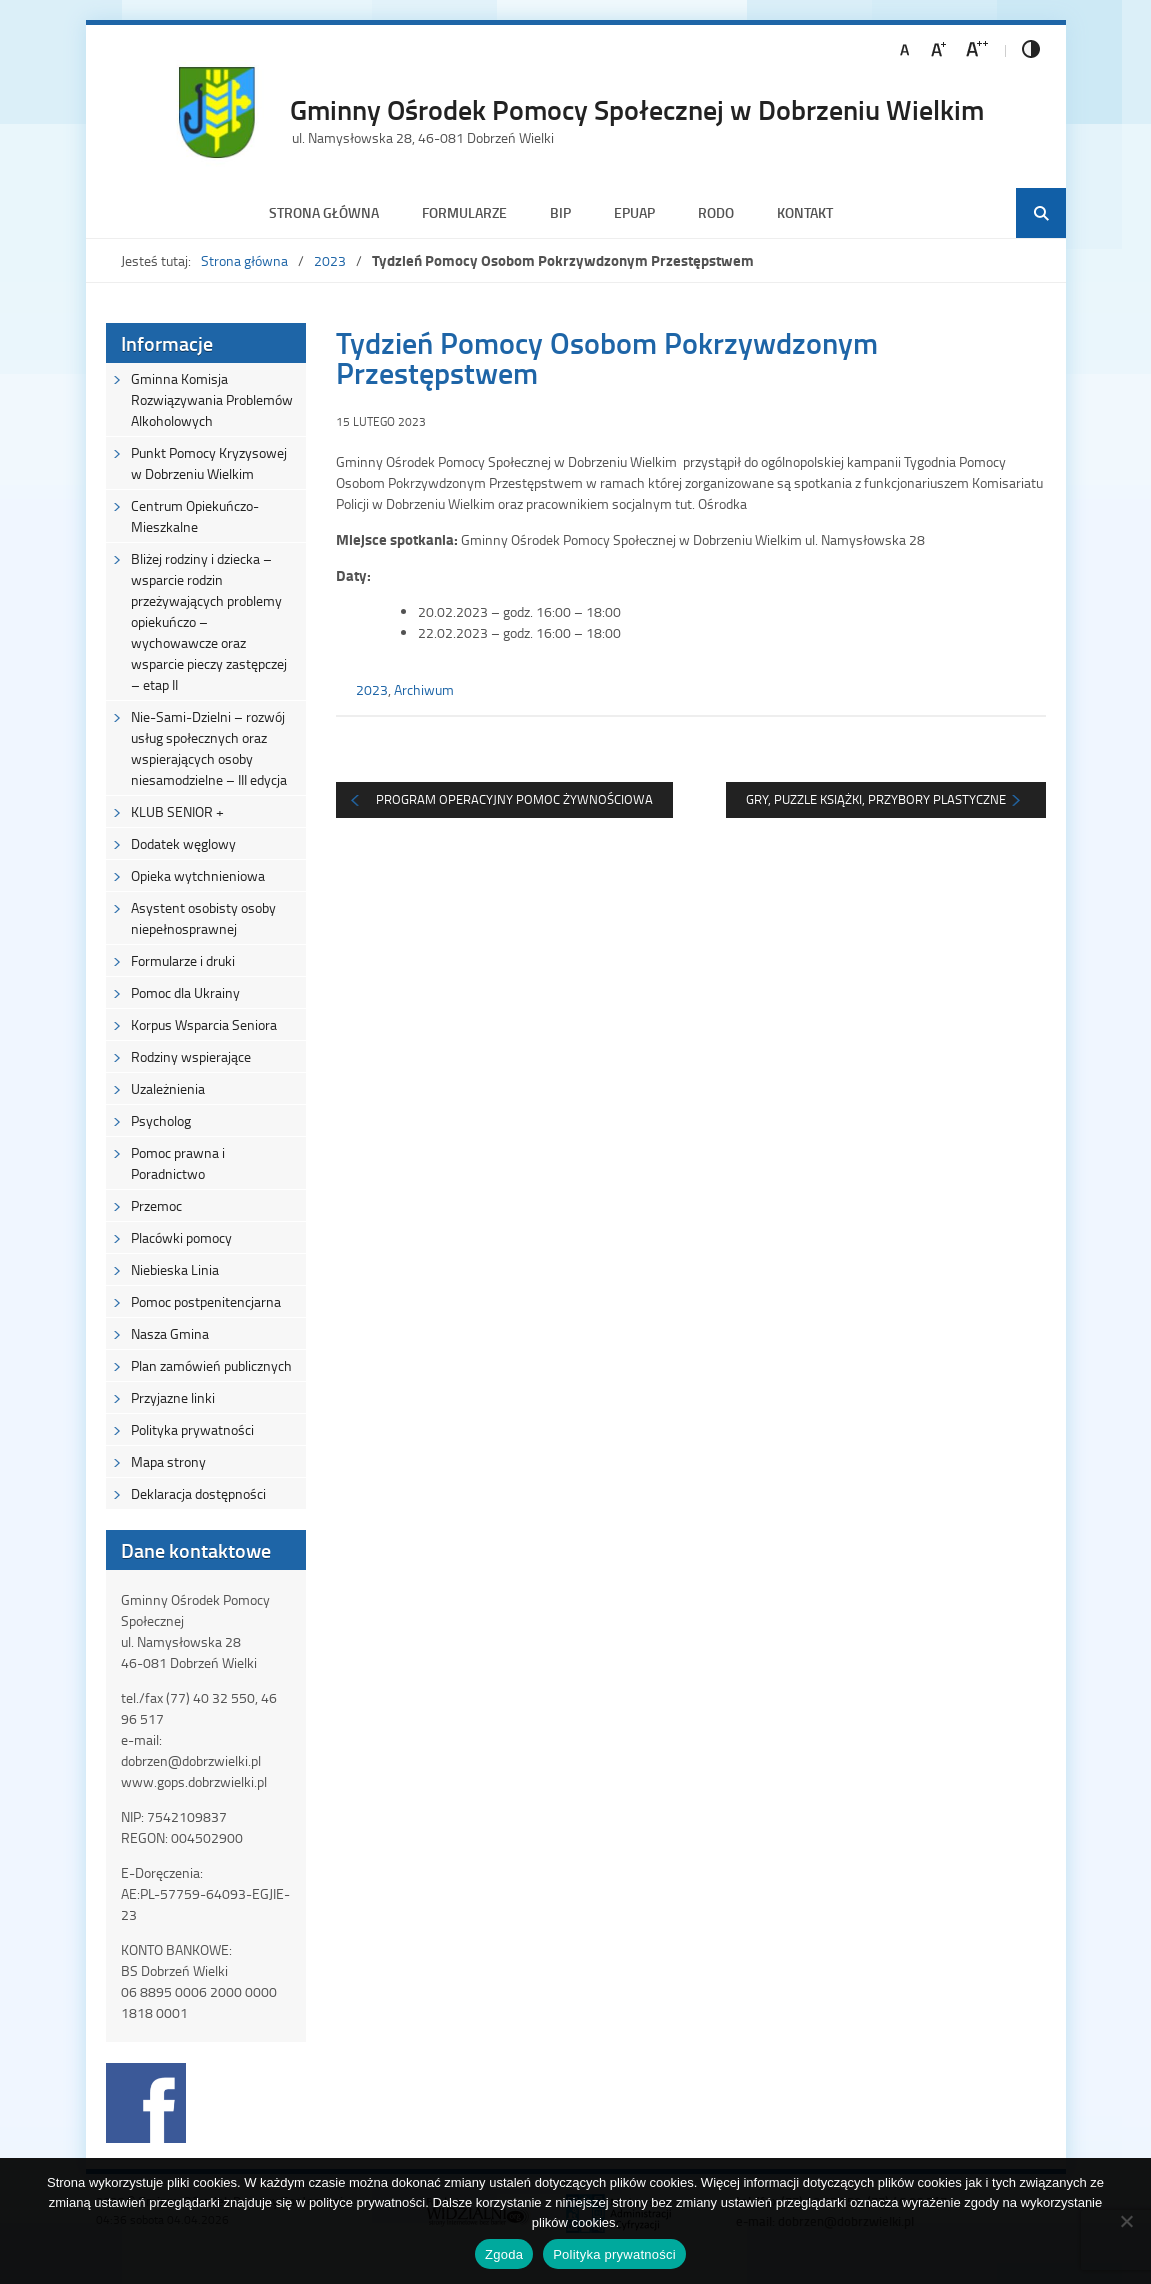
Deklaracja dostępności (198, 1493)
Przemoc (156, 1205)
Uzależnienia (168, 1088)
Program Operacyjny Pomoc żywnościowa (514, 799)
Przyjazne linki (173, 1397)
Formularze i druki (183, 960)
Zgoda (504, 2254)
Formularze (464, 212)
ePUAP (634, 212)
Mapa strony (168, 1461)
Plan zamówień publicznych (211, 1365)
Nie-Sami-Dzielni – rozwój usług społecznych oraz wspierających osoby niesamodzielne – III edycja (209, 748)
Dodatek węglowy (183, 843)
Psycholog (161, 1120)
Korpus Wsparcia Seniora (204, 1024)
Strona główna (324, 212)
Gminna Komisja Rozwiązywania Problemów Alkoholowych (212, 399)
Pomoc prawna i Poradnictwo (178, 1163)
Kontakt (805, 212)
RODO (716, 212)
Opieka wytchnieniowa (198, 875)
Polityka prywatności (192, 1429)
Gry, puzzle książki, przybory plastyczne (876, 799)
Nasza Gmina (170, 1333)
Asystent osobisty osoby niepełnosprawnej (203, 918)
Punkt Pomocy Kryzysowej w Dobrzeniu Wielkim (209, 463)
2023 (330, 260)
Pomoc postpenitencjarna (206, 1301)
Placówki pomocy (181, 1237)
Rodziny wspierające (191, 1056)
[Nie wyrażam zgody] (1126, 2221)
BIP (560, 212)
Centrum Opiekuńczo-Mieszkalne (195, 516)
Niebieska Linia (175, 1269)
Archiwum (424, 689)
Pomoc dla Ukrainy (185, 992)
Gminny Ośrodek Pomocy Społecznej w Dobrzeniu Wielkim (637, 109)
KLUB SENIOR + (177, 811)
